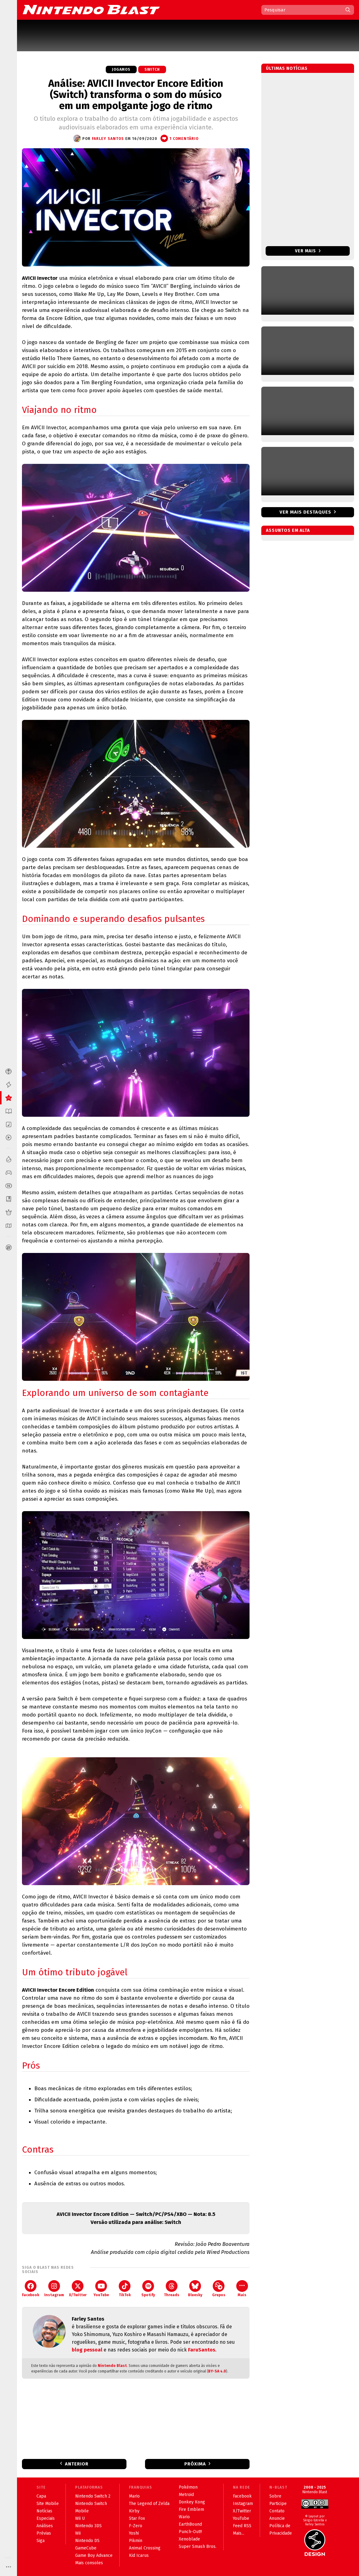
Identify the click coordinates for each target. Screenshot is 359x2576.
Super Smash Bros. (197, 2546)
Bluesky (195, 2288)
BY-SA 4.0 (217, 2371)
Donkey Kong (192, 2502)
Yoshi (134, 2533)
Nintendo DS (87, 2540)
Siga (40, 2540)
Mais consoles (89, 2562)
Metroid (186, 2494)
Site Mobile (47, 2503)
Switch (152, 69)
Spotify (148, 2288)
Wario (184, 2516)
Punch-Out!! (190, 2531)
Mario (134, 2496)
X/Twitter (78, 2288)
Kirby (134, 2511)
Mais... (238, 2533)
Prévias (43, 2533)
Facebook (30, 2288)
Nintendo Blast (112, 2366)
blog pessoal (87, 2350)
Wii (78, 2533)
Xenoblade (189, 2539)
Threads (171, 2288)
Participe (278, 2503)
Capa (41, 2496)
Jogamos (121, 69)
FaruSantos (201, 2350)
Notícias (44, 2511)
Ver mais (308, 251)
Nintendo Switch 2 (92, 2496)
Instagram (54, 2288)
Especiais (45, 2518)
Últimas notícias (287, 68)
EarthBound (190, 2524)
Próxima (195, 2464)
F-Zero (135, 2525)
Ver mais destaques (305, 512)
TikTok (125, 2288)
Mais (242, 2288)
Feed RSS (242, 2525)
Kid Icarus (139, 2555)
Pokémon (188, 2487)
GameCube (85, 2548)
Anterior (76, 2464)
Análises (44, 2525)
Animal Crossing (144, 2548)
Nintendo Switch (91, 2503)
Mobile (82, 2511)
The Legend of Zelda (149, 2503)
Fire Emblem (191, 2509)
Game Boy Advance (94, 2555)
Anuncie (277, 2518)
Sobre (275, 2496)
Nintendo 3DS (88, 2525)
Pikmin (135, 2540)
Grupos (218, 2288)
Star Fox (137, 2518)
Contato (276, 2511)
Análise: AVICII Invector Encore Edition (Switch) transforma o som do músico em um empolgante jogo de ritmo (135, 94)
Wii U (80, 2518)
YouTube (101, 2288)
